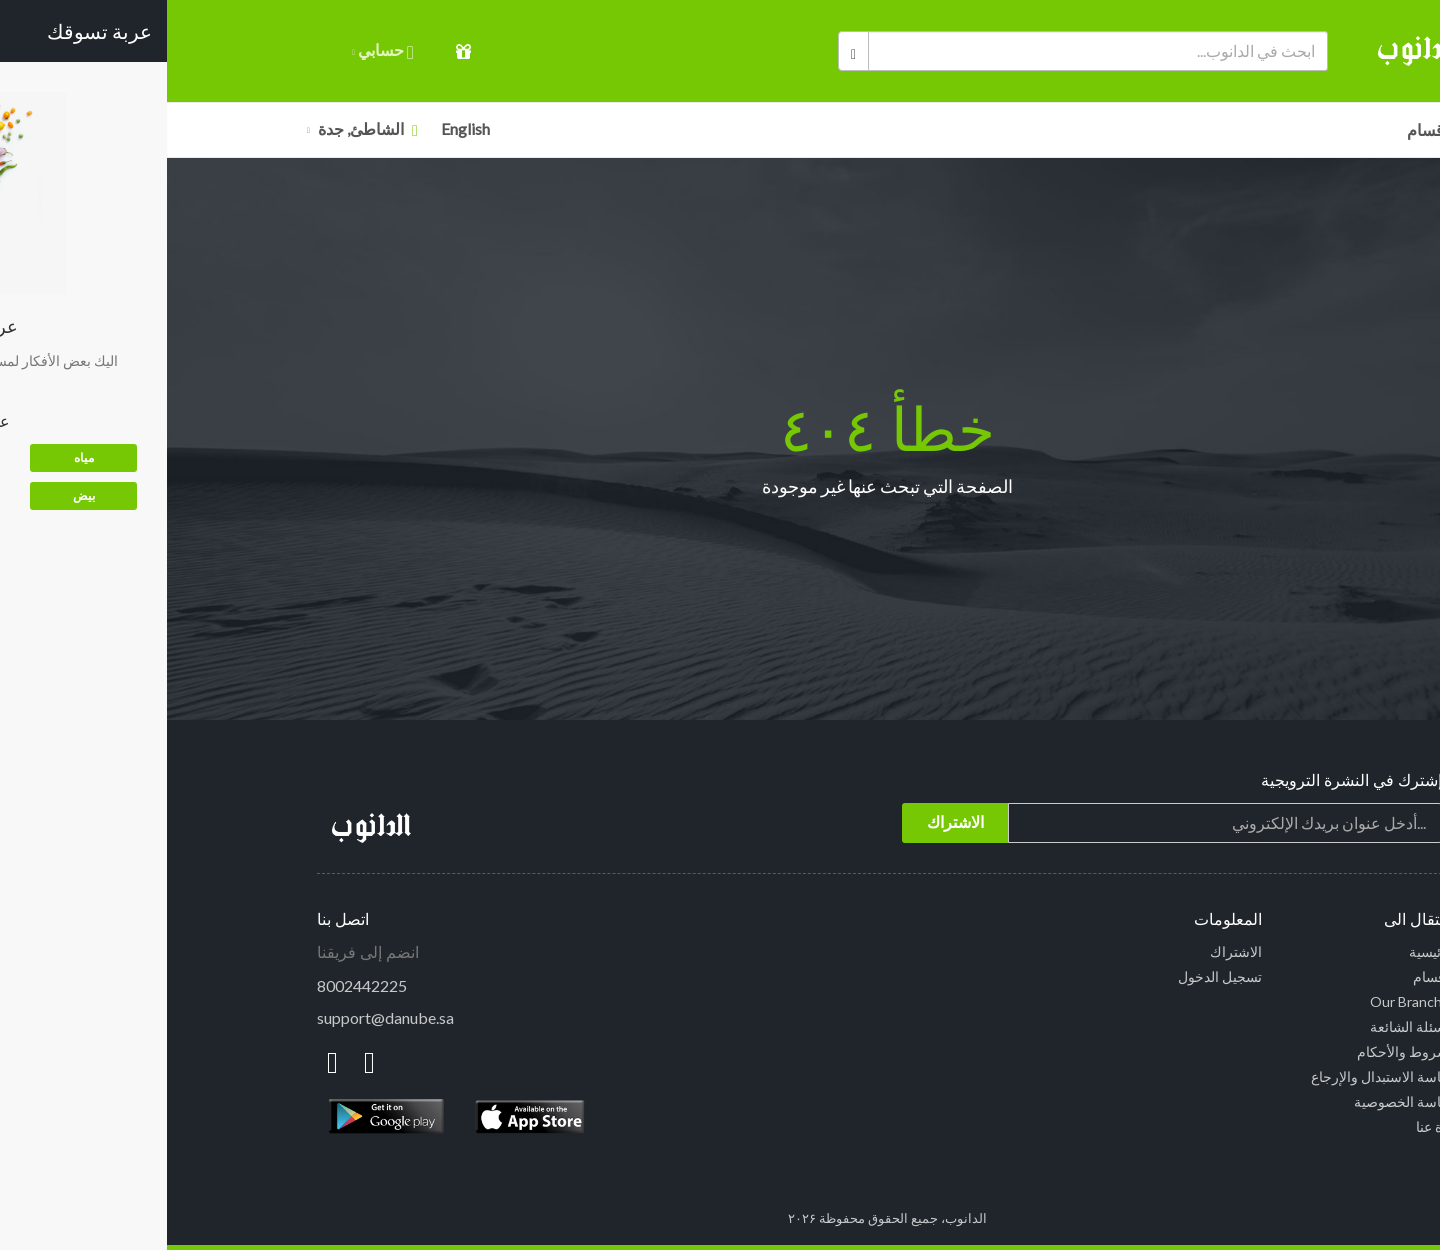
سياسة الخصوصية (1238, 1101)
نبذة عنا (1269, 1126)
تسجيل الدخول (1053, 976)
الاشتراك (1069, 951)
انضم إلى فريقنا (201, 952)
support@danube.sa (218, 1017)
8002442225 (195, 985)
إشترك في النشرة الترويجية (1184, 780)
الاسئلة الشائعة (1246, 1026)
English (298, 128)
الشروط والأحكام (1240, 1051)
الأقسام (1265, 129)
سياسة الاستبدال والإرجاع (1217, 1076)
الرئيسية (1266, 951)
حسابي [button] (216, 51)
